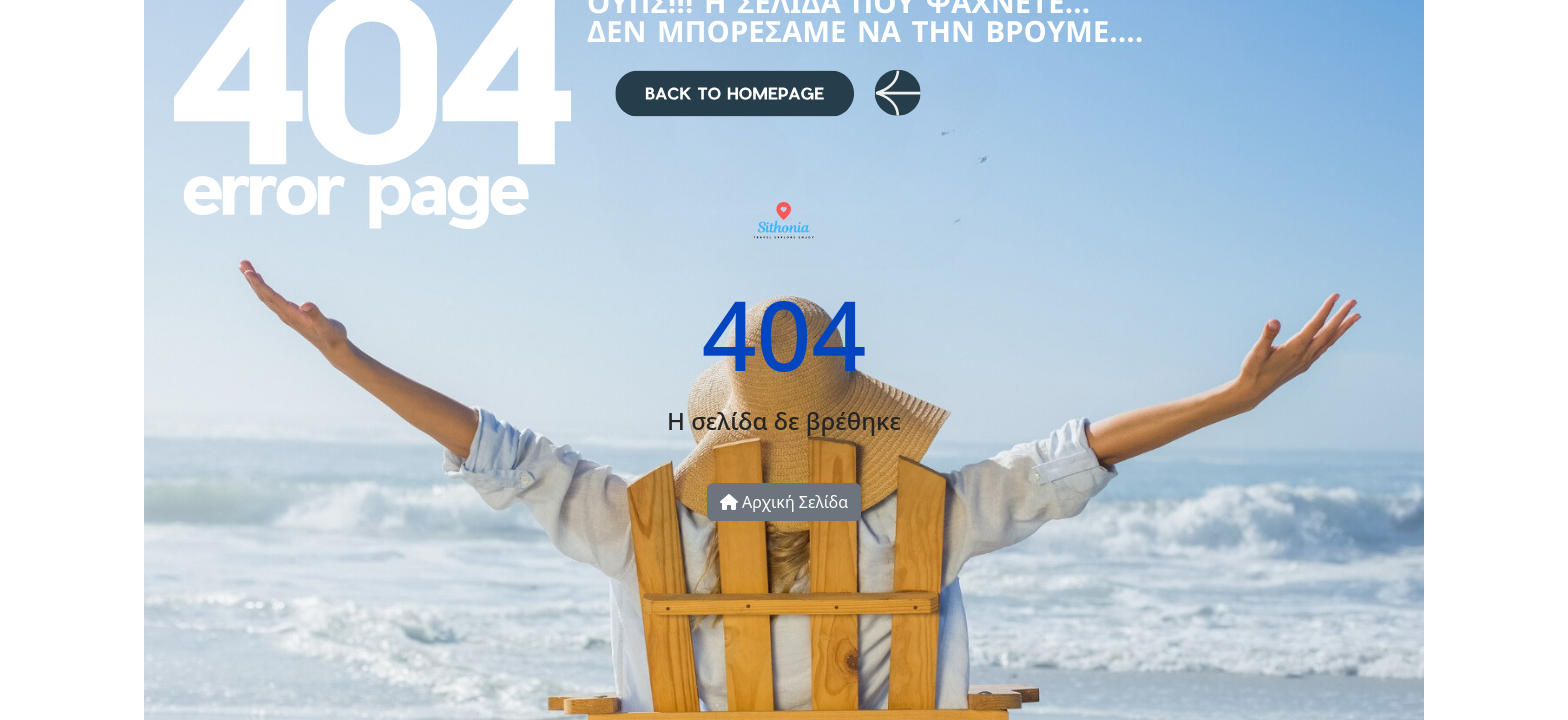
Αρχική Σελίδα (784, 502)
